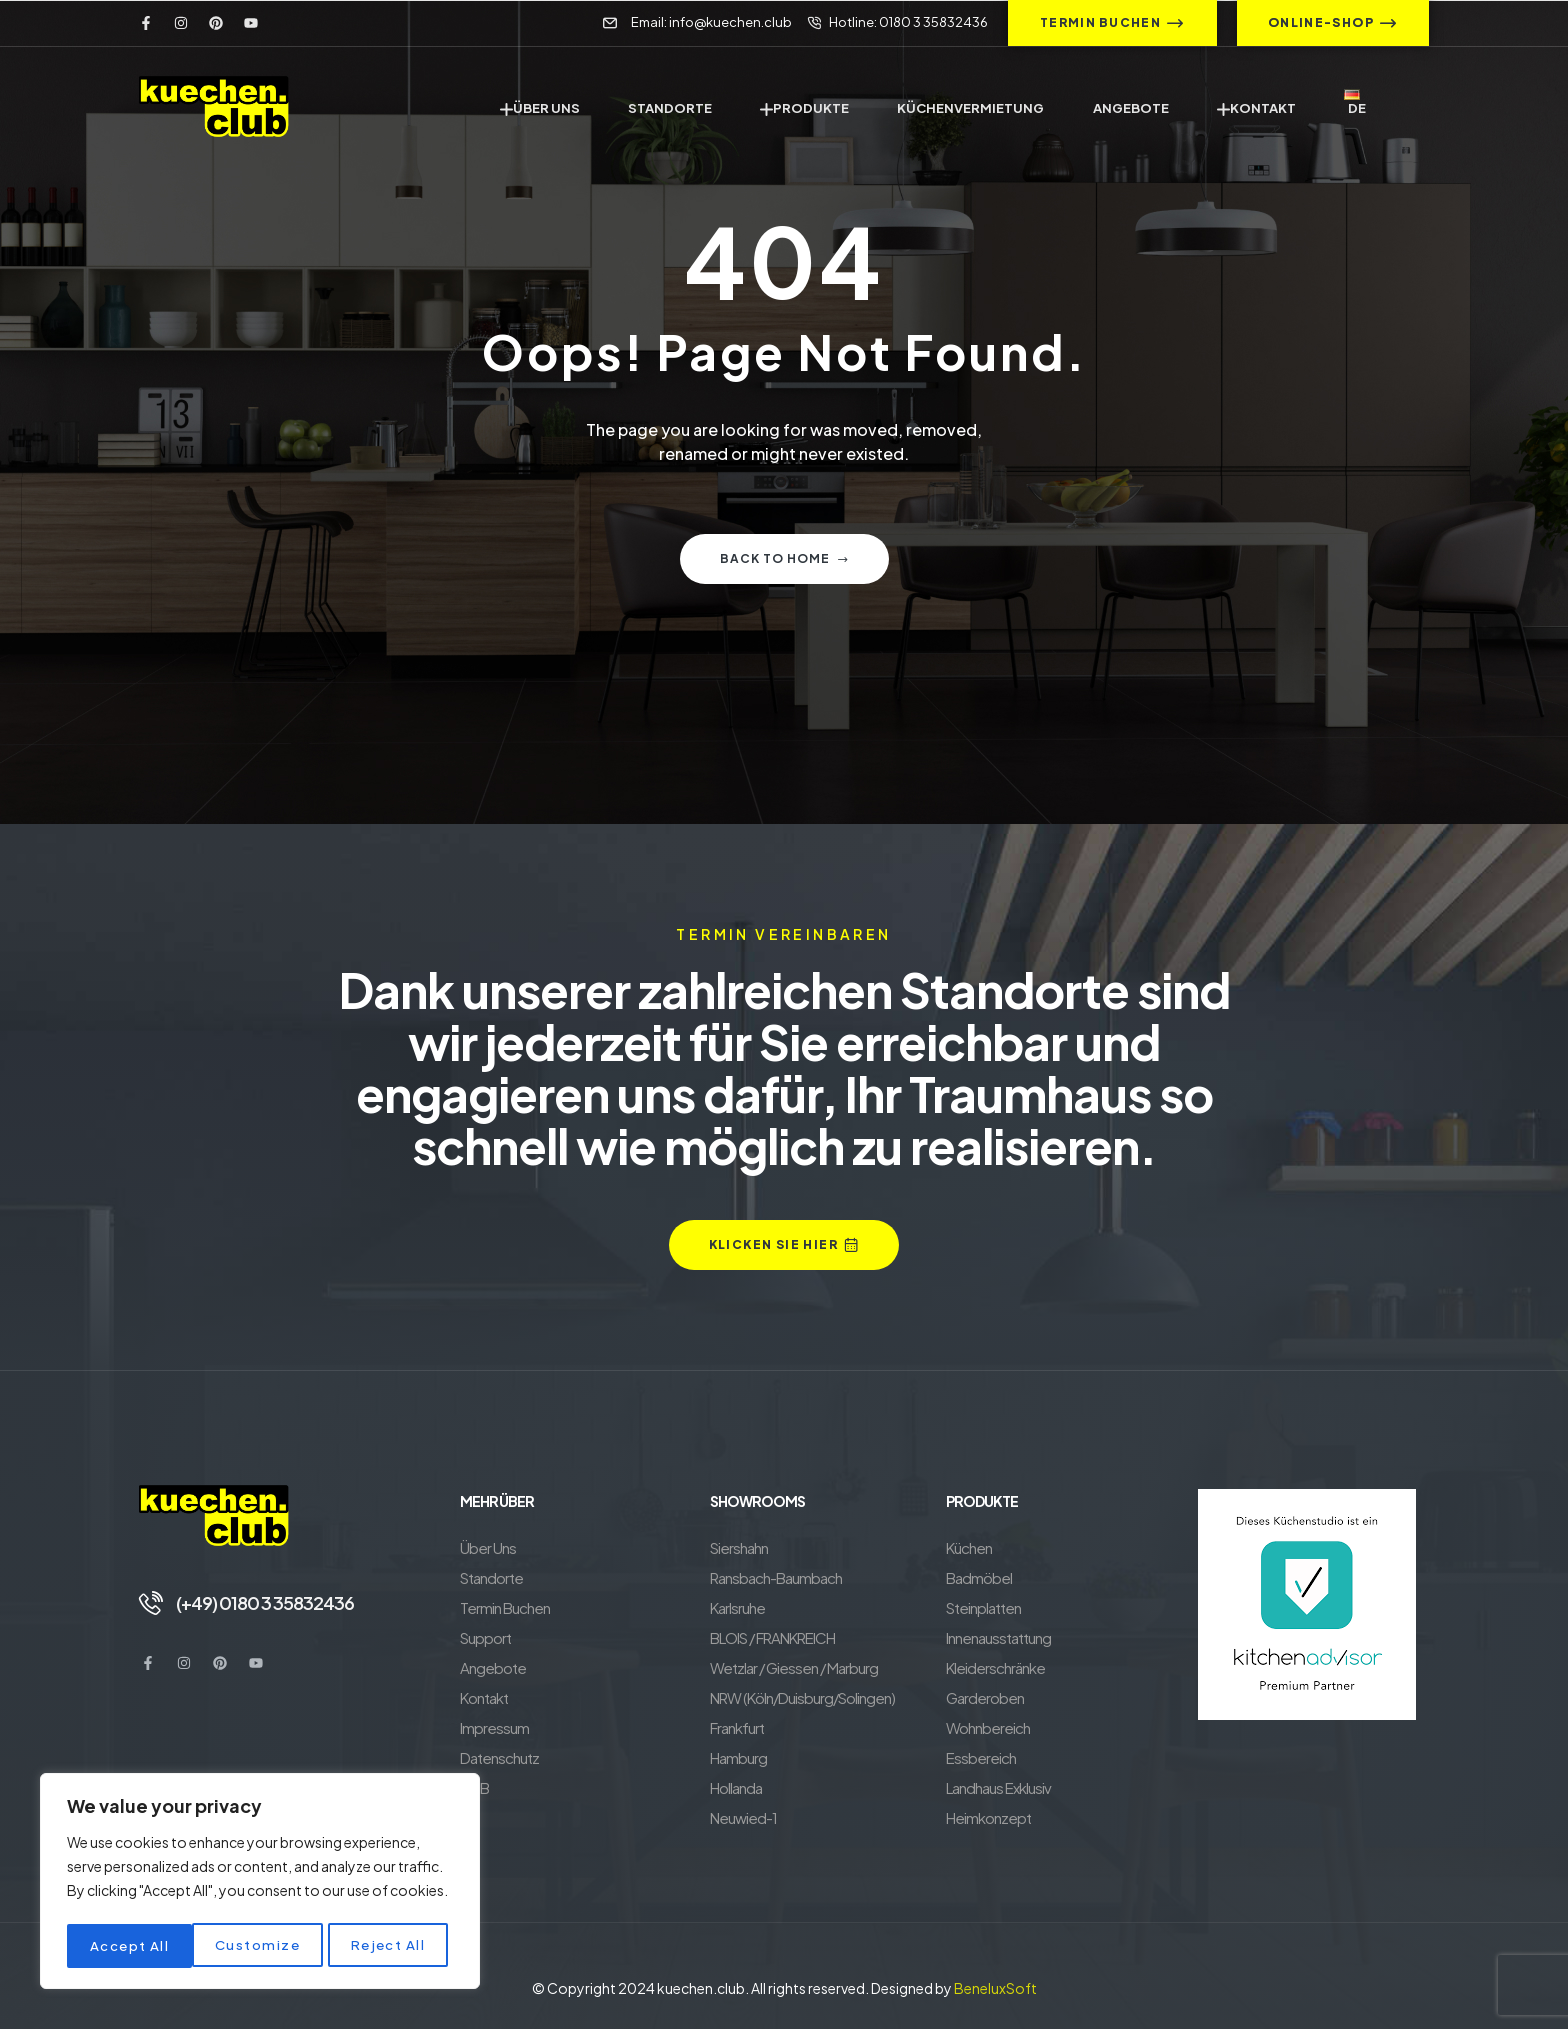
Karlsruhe (737, 1607)
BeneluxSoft (995, 1988)
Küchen (969, 1547)
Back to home (784, 558)
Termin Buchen (505, 1607)
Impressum (494, 1727)
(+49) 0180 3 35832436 (268, 1602)
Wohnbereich (988, 1727)
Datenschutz (499, 1757)
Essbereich (981, 1757)
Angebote (493, 1667)
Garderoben (985, 1697)
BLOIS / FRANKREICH (772, 1637)
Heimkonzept (988, 1817)
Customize (131, 1946)
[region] (260, 1884)
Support (485, 1637)
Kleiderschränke (995, 1667)
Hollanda (736, 1787)
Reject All (263, 1946)
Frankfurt (737, 1727)
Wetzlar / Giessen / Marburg (794, 1667)
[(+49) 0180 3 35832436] (151, 1602)
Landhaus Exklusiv (998, 1787)
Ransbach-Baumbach (776, 1577)
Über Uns (488, 1547)
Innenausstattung (998, 1637)
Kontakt (484, 1697)
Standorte (491, 1577)
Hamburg (738, 1757)
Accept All (391, 1946)
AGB (474, 1787)
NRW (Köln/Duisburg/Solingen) (802, 1697)
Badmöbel (979, 1577)
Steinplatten (983, 1607)
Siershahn (739, 1547)
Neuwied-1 (743, 1817)
